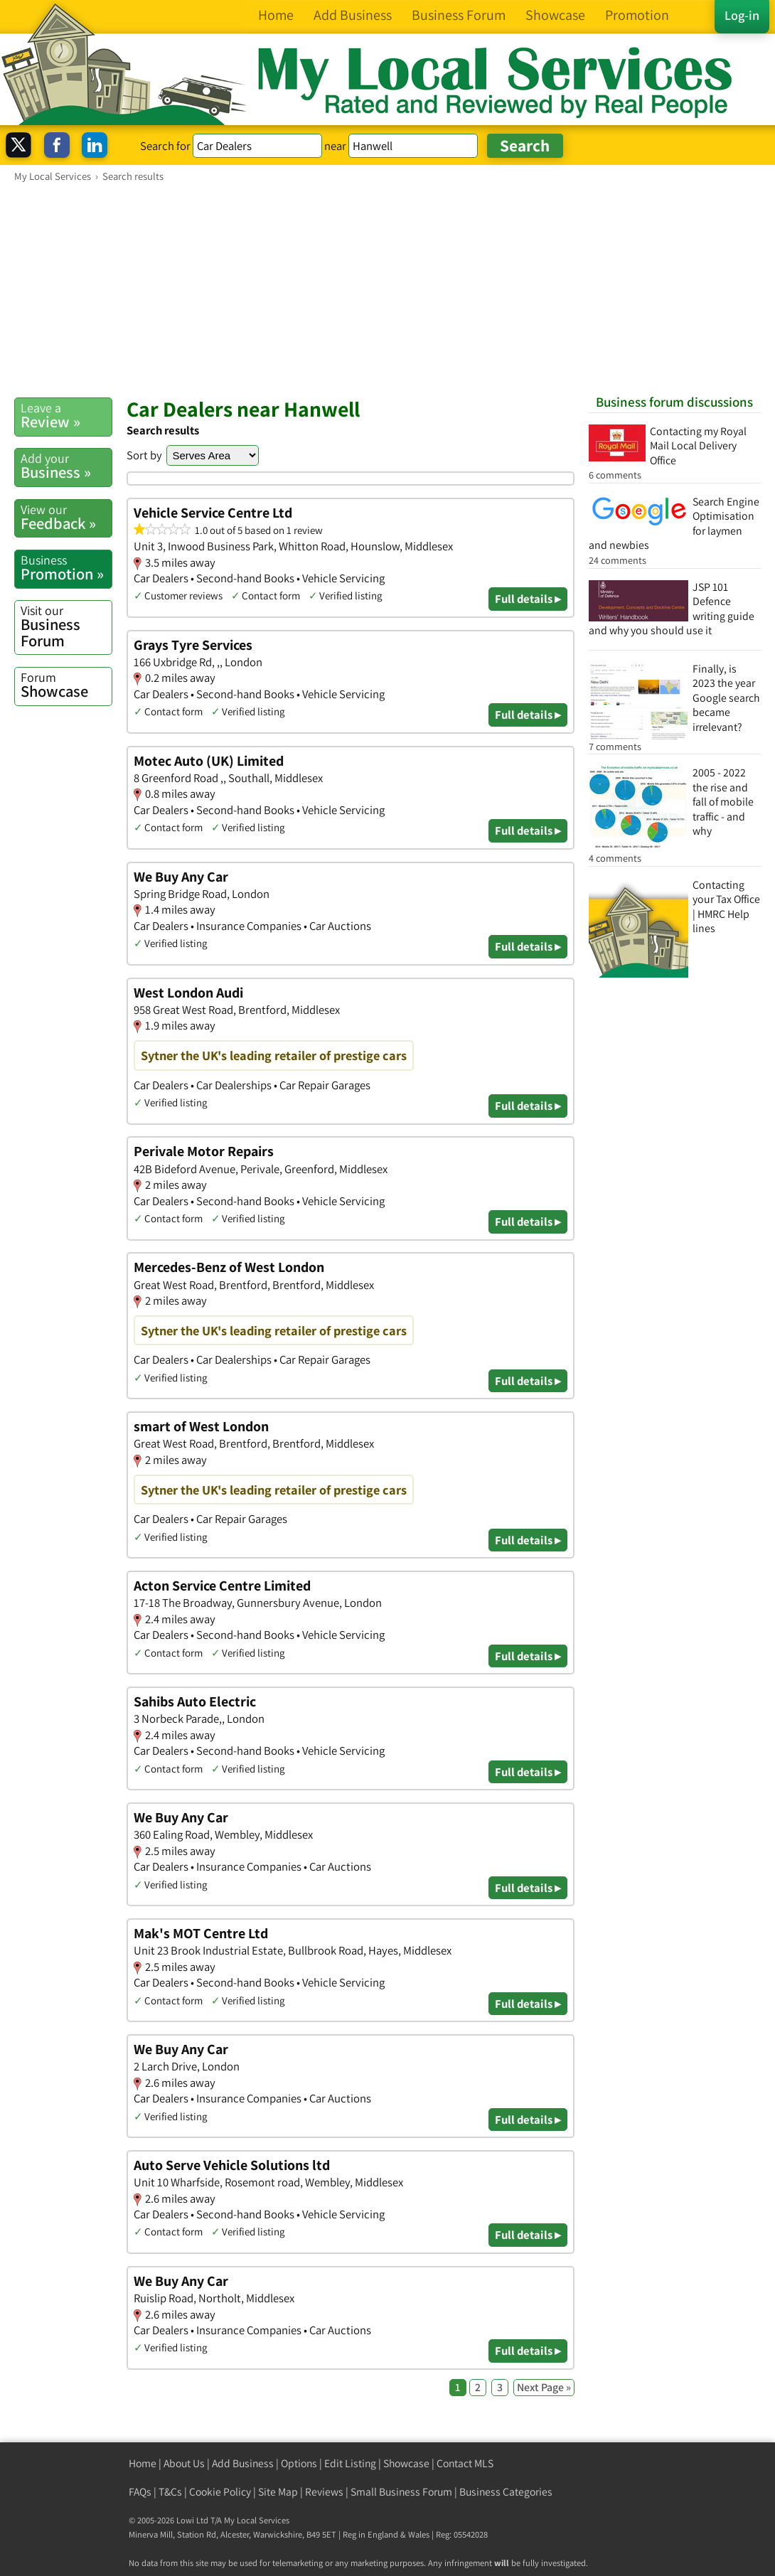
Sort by (144, 455)
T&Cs (170, 2491)
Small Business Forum (401, 2491)
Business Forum (66, 626)
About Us (184, 2463)
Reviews (324, 2491)
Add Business (243, 2463)
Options (299, 2463)
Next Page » (544, 2387)
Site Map (278, 2491)
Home (142, 2463)
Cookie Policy (220, 2491)
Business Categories (505, 2491)
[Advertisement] (387, 289)
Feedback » (66, 517)
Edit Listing (350, 2463)
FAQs (140, 2491)
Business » (66, 466)
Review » (66, 416)
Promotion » (66, 568)
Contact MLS (465, 2463)
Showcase (66, 685)
